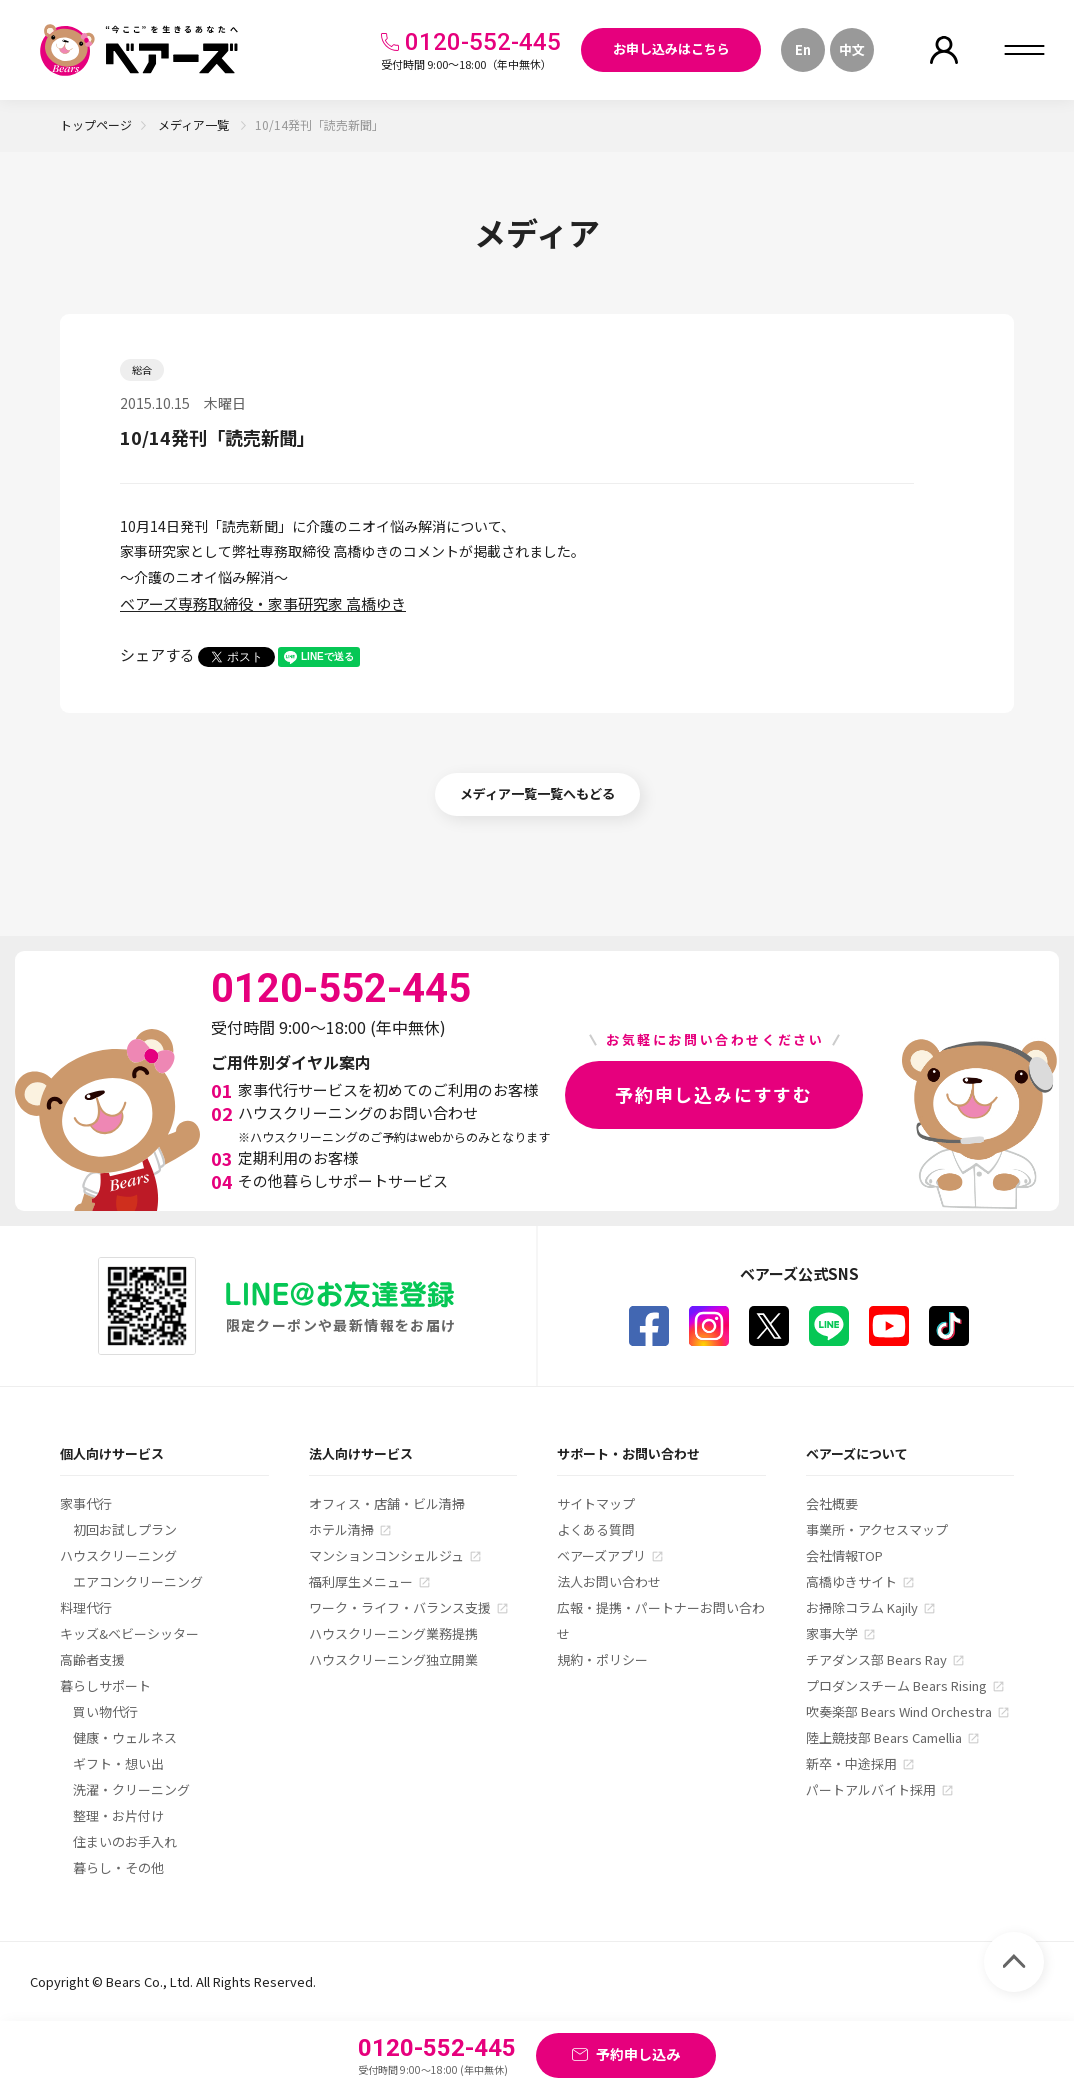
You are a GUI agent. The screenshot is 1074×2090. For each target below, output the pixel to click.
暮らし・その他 (118, 1867)
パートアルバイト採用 (871, 1789)
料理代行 (86, 1607)
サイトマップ (596, 1503)
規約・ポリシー (602, 1659)
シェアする (157, 654)
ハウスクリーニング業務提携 (393, 1633)
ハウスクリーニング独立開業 (393, 1659)
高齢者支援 (92, 1659)
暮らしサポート (105, 1685)
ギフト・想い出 (118, 1763)
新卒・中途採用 (851, 1763)
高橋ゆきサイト (851, 1581)
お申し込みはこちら (671, 48)
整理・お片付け (118, 1815)
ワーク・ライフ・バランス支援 (400, 1607)
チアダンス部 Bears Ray (876, 1659)
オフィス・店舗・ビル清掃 (387, 1503)
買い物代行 (105, 1711)
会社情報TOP (844, 1555)
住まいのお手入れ (125, 1841)
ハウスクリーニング (118, 1555)
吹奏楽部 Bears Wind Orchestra (899, 1711)
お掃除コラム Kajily (862, 1607)
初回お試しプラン (125, 1529)
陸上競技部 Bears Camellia (884, 1737)
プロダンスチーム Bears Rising (896, 1685)
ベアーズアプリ (601, 1555)
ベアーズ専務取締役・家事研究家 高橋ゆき (263, 603)
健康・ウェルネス (125, 1737)
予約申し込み (638, 2054)
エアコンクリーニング (138, 1581)
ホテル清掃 (341, 1529)
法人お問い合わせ (609, 1581)
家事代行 (86, 1503)
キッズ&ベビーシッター (129, 1633)
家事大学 (832, 1633)
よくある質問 (596, 1529)
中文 (852, 49)
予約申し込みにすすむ (714, 1094)
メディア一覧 (195, 124)
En (803, 49)
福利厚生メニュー (361, 1581)
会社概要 (832, 1503)
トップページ (96, 124)
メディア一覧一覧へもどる (537, 793)
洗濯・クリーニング (131, 1789)
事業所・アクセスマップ (877, 1529)
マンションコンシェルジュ (386, 1555)
